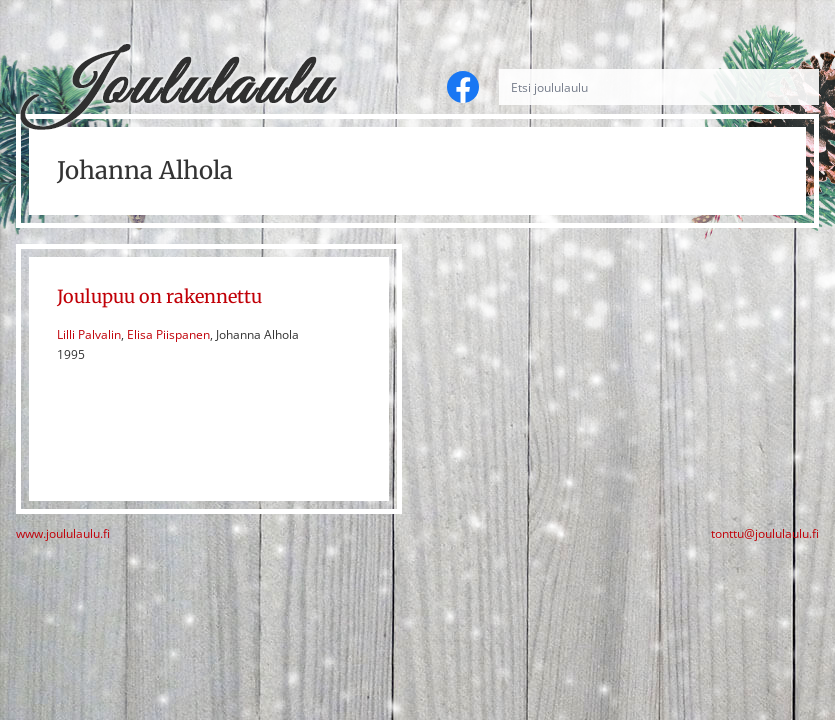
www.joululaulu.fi (63, 534)
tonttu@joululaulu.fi (765, 534)
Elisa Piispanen (168, 334)
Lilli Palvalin (89, 334)
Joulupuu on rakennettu (159, 296)
